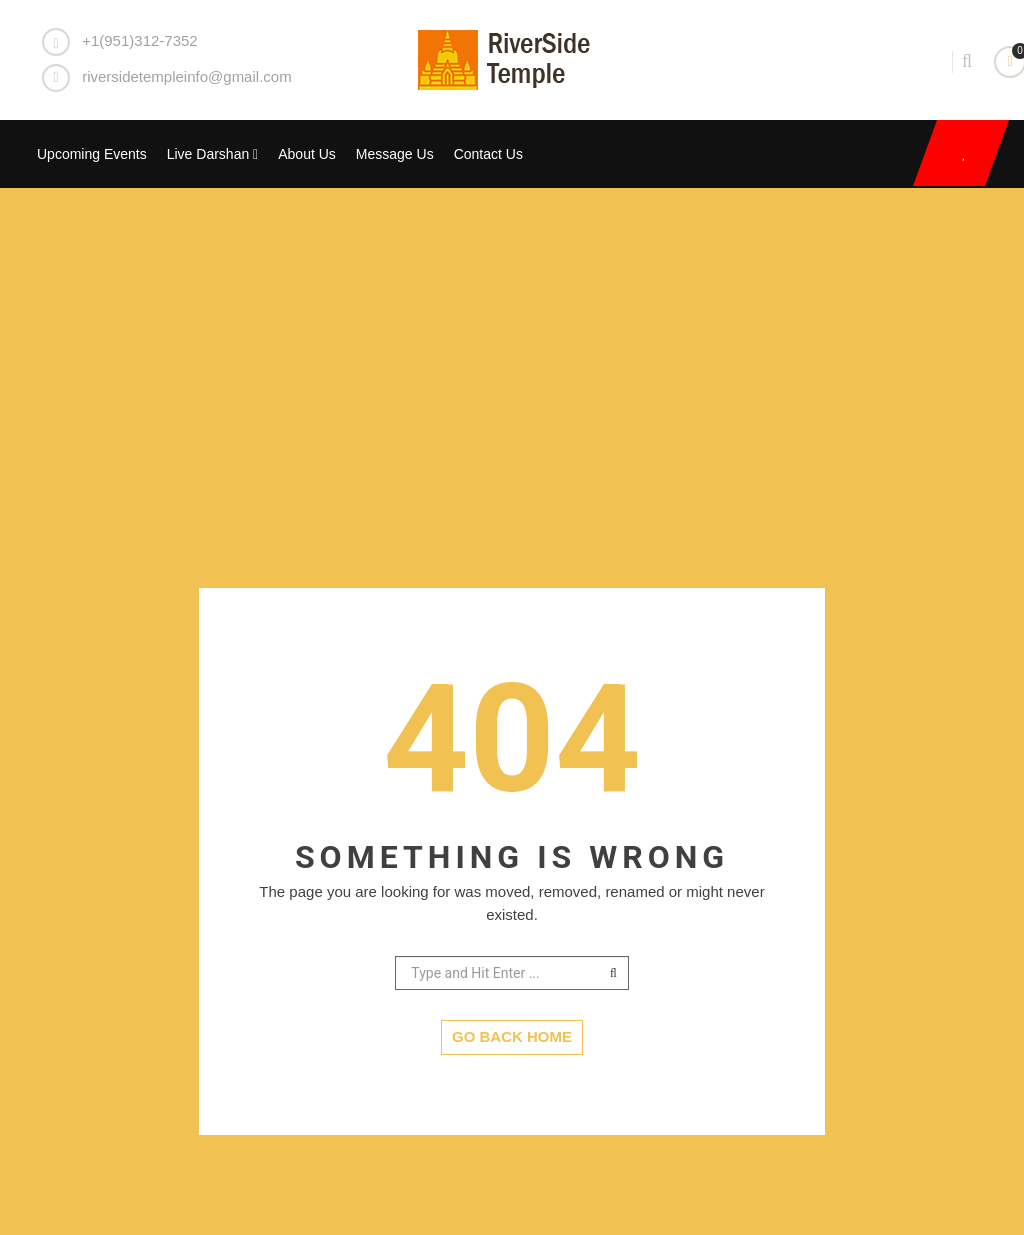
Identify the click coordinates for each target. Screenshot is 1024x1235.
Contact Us (488, 154)
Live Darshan (213, 154)
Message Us (395, 154)
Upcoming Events (92, 154)
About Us (307, 154)
